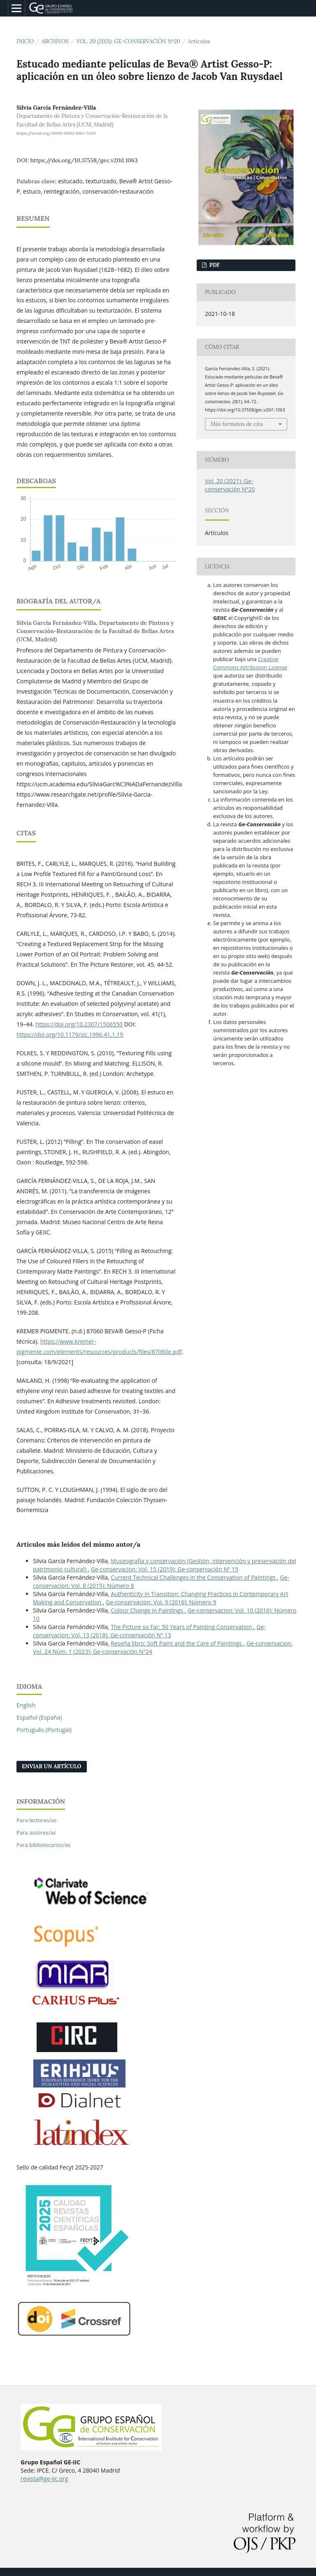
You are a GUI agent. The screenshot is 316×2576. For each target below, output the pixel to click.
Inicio (25, 41)
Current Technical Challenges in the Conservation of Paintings (194, 1577)
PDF (214, 265)
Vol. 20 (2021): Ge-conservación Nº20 (128, 41)
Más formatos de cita (237, 424)
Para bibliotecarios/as (43, 1845)
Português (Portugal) (44, 1730)
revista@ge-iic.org (44, 2478)
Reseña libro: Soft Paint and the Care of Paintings (177, 1643)
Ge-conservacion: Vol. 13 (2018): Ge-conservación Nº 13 (149, 1631)
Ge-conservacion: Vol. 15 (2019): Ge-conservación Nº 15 (164, 1569)
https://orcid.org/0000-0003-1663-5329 (55, 133)
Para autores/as (36, 1832)
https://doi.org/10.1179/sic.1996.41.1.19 (69, 1034)
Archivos (55, 41)
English (25, 1705)
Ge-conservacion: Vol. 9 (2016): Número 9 (161, 1602)
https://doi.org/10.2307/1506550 (79, 1024)
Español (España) (39, 1717)
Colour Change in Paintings (147, 1610)
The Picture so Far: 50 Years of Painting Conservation (182, 1627)
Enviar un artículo (51, 1766)
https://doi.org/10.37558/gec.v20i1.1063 (84, 160)
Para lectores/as (36, 1820)
